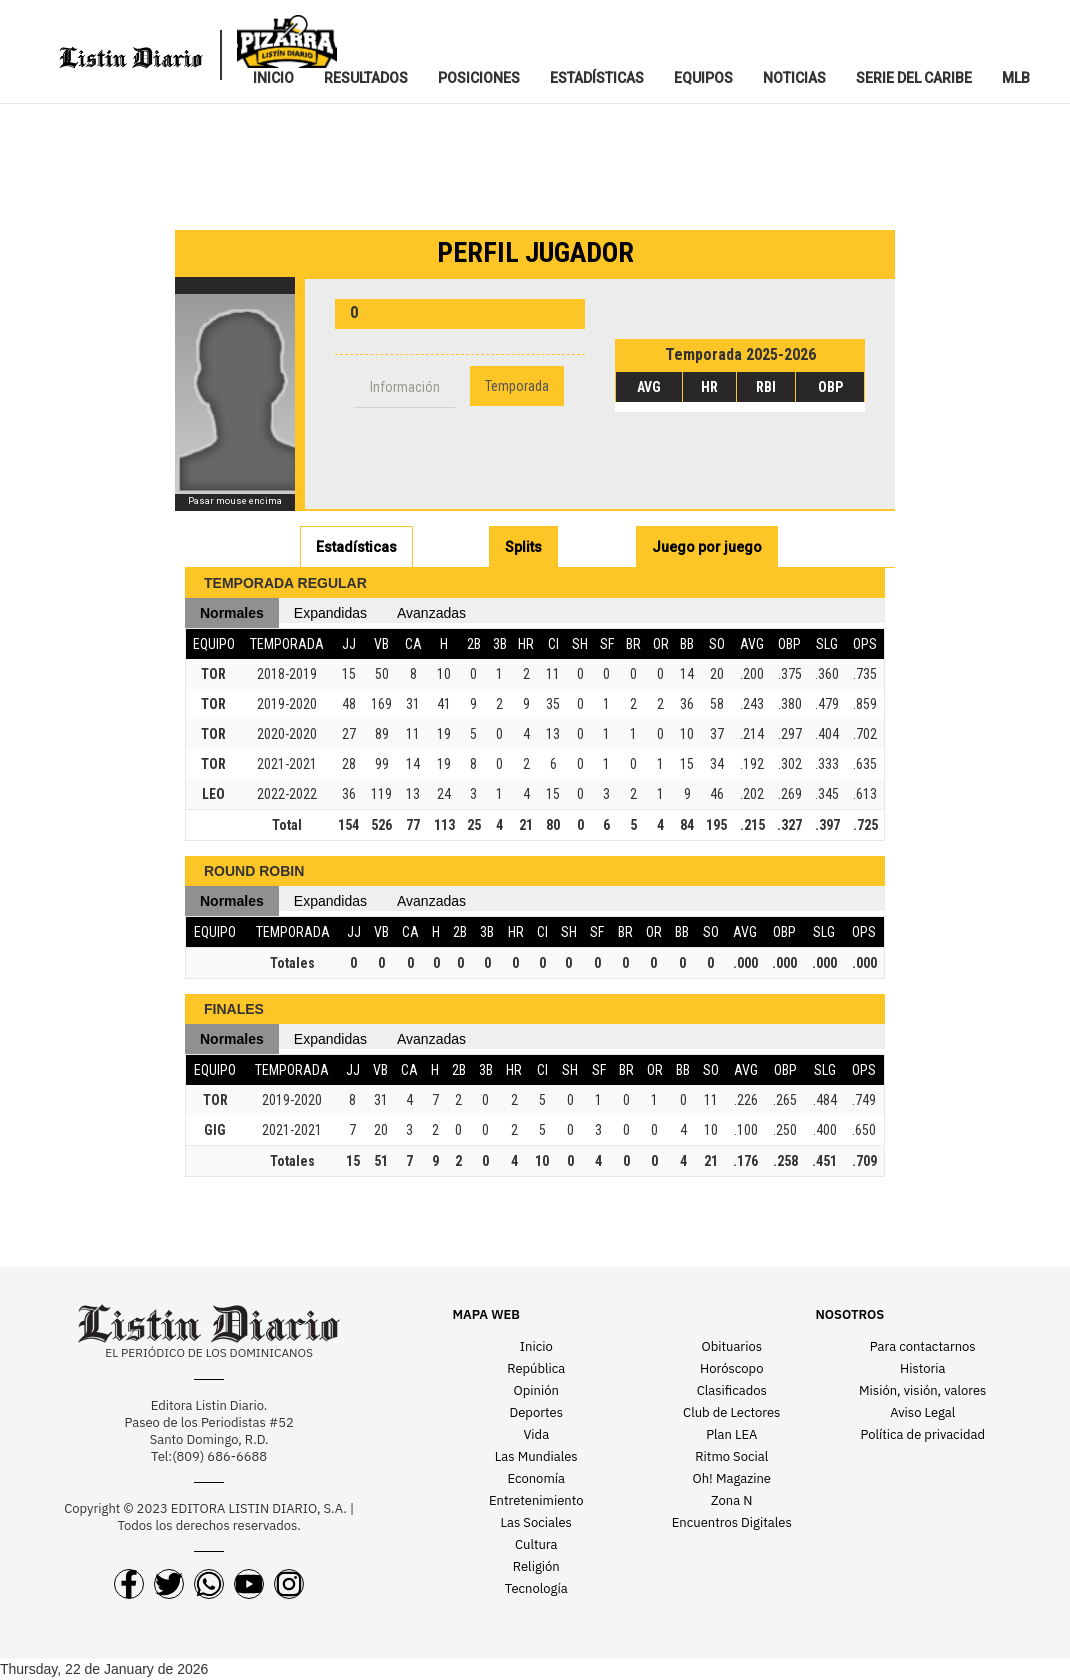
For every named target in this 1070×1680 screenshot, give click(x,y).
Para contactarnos (923, 1346)
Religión (536, 1566)
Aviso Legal (922, 1412)
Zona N (731, 1500)
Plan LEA (731, 1434)
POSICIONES (479, 78)
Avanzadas (431, 613)
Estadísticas (356, 547)
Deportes (536, 1412)
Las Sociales (536, 1522)
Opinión (536, 1390)
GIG (215, 1130)
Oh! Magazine (732, 1478)
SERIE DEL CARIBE (914, 78)
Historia (922, 1368)
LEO (213, 794)
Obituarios (731, 1346)
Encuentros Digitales (732, 1522)
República (536, 1368)
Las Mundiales (536, 1456)
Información (405, 387)
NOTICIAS (794, 78)
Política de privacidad (923, 1434)
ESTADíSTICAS (597, 78)
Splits (523, 547)
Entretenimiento (536, 1500)
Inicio (536, 1346)
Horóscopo (731, 1368)
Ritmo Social (731, 1456)
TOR (213, 674)
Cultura (536, 1544)
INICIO (273, 78)
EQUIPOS (703, 78)
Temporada (517, 386)
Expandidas (330, 613)
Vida (536, 1434)
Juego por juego (707, 547)
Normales (232, 613)
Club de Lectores (731, 1412)
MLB (1016, 78)
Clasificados (732, 1390)
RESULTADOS (366, 78)
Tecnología (536, 1588)
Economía (536, 1478)
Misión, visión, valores (922, 1390)
